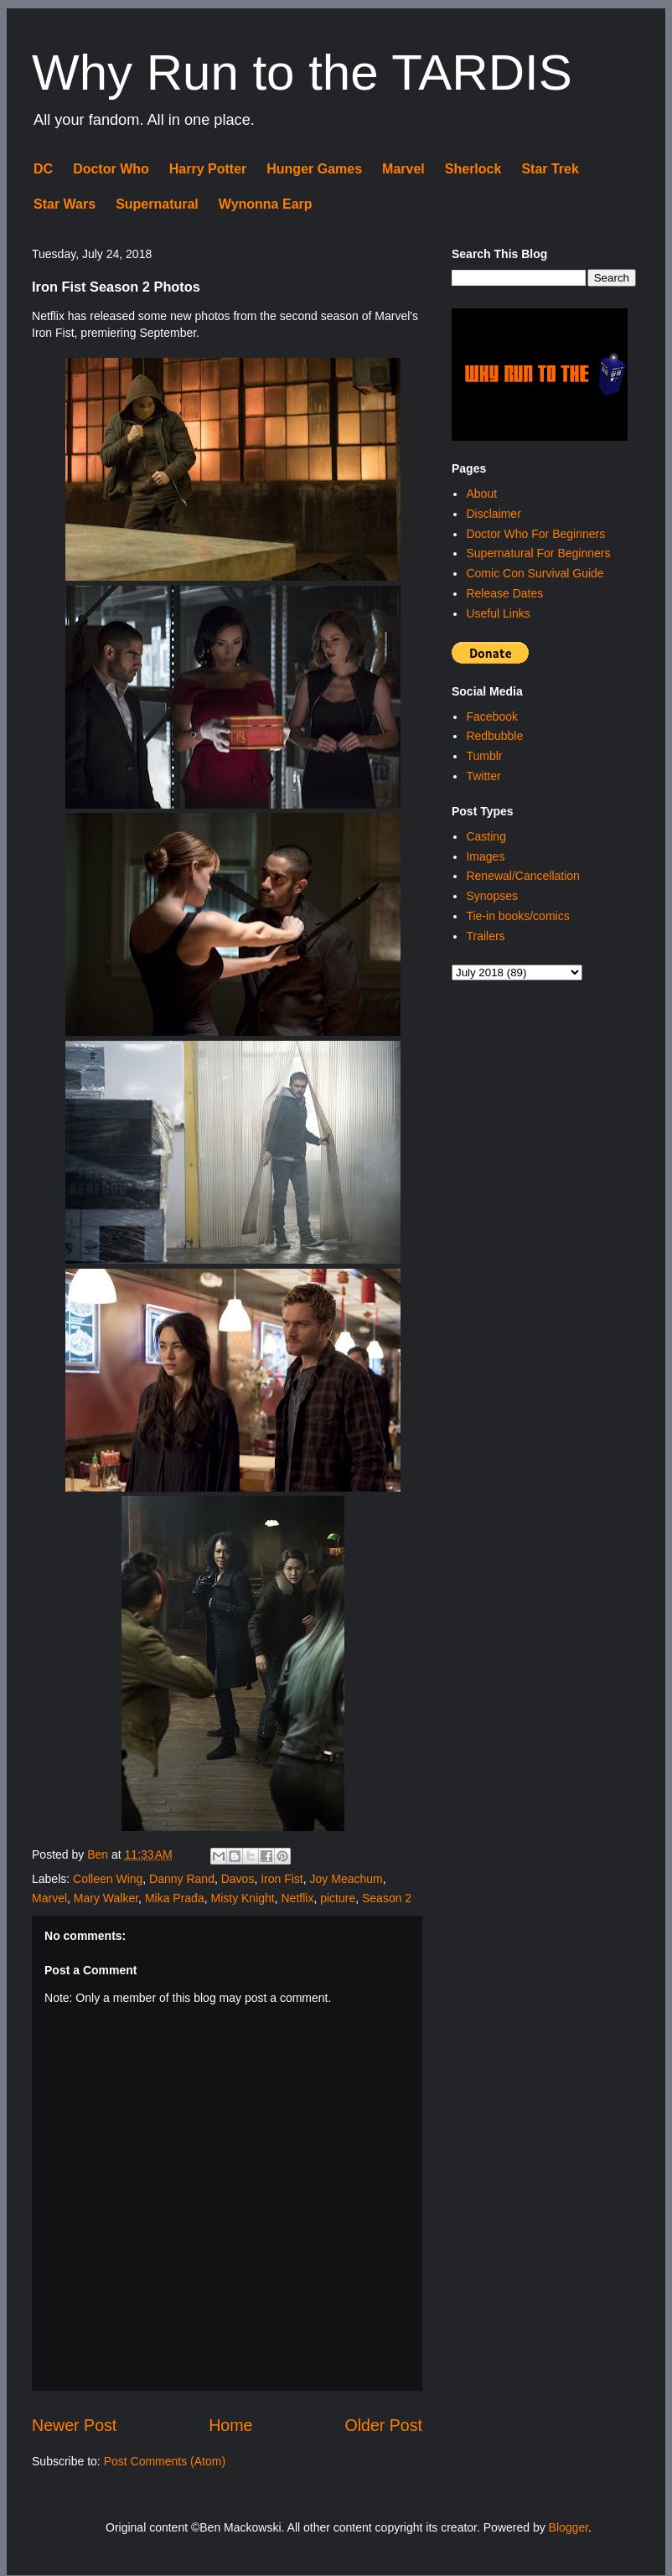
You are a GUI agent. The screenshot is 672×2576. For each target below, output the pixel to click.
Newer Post (74, 2425)
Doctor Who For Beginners (535, 534)
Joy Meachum (346, 1878)
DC (43, 169)
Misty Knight (242, 1898)
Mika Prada (174, 1898)
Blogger (568, 2527)
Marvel (403, 169)
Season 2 (386, 1898)
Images (485, 856)
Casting (485, 836)
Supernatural (157, 204)
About (481, 493)
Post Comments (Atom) (164, 2461)
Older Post (383, 2425)
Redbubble (494, 735)
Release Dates (504, 593)
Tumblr (484, 756)
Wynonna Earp (266, 204)
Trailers (485, 936)
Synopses (491, 896)
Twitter (483, 776)
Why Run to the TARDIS (302, 72)
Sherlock (473, 169)
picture (337, 1898)
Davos (238, 1878)
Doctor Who (111, 169)
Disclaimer (493, 513)
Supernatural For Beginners (538, 553)
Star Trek (549, 169)
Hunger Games (314, 169)
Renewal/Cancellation (522, 875)
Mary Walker (106, 1898)
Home (230, 2425)
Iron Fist (282, 1878)
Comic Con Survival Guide (534, 573)
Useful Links (498, 613)
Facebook (491, 716)
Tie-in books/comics (517, 916)
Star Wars (65, 204)
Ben (99, 1854)
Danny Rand (182, 1878)
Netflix (298, 1898)
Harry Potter (207, 169)
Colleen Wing (107, 1878)
